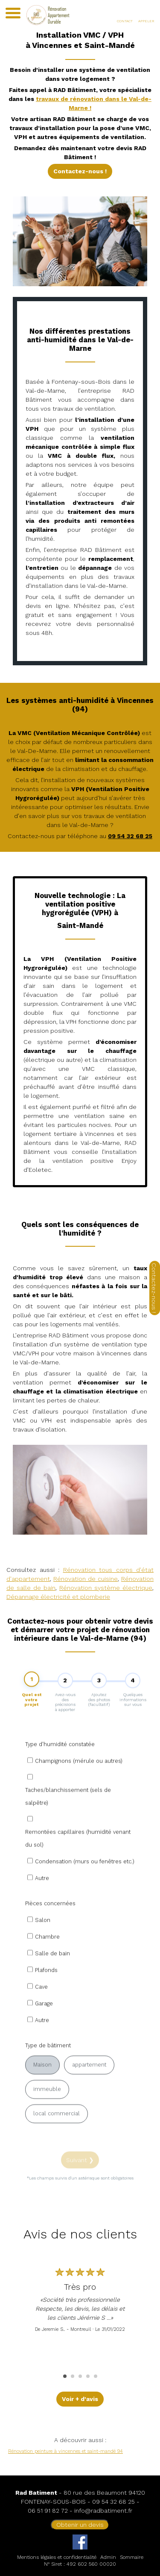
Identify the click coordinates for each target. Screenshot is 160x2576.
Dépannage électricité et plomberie (58, 1596)
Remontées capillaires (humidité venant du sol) (78, 1865)
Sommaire (131, 2557)
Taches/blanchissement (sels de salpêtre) (68, 1823)
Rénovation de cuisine (85, 1578)
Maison (42, 2092)
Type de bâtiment (48, 2072)
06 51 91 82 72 (48, 2510)
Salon (42, 1947)
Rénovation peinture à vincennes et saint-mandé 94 (65, 2451)
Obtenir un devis (80, 2524)
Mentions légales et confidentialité (56, 2557)
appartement (89, 2092)
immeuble (47, 2116)
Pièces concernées (50, 1930)
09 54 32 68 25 (113, 2501)
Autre (42, 1905)
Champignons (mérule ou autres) (78, 1788)
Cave (41, 2014)
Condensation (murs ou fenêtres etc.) (84, 1888)
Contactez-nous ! (80, 171)
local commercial (56, 2140)
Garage (44, 2031)
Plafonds (46, 1997)
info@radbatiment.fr (103, 2510)
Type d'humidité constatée (60, 1771)
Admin (108, 2557)
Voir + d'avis (80, 2398)
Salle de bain (52, 1980)
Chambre (47, 1964)
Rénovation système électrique (105, 1587)
